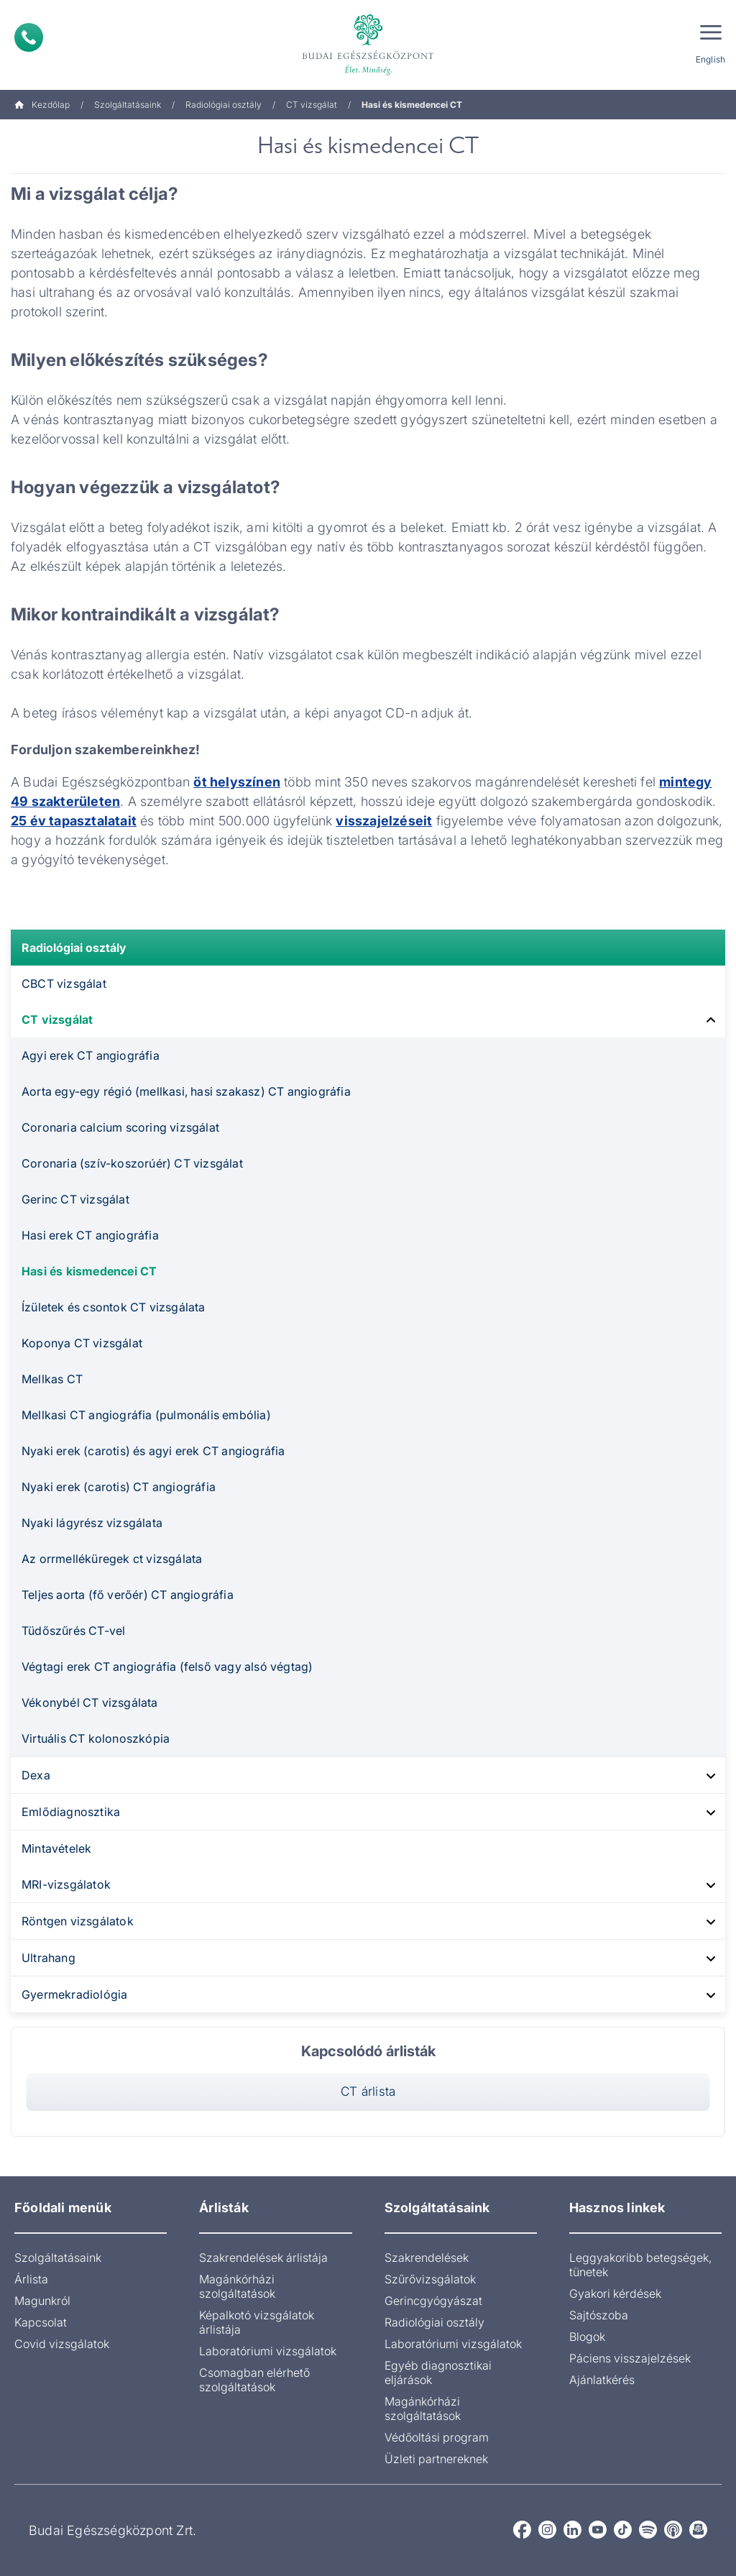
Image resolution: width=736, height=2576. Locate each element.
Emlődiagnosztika (71, 1812)
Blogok (587, 2336)
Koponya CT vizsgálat (82, 1343)
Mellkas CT (52, 1379)
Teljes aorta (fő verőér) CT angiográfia (128, 1594)
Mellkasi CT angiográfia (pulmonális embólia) (146, 1415)
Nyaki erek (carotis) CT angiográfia (119, 1487)
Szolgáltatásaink (127, 104)
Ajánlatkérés (602, 2380)
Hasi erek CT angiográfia (90, 1235)
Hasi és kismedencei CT (89, 1271)
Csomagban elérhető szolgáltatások (254, 2379)
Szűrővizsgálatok (430, 2279)
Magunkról (42, 2300)
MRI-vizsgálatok (66, 1884)
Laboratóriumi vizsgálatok (267, 2351)
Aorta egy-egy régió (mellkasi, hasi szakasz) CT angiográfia (186, 1091)
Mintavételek (56, 1848)
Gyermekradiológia (74, 1994)
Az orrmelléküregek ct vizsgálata (112, 1558)
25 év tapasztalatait (74, 820)
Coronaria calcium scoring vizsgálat (120, 1127)
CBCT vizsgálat (64, 983)
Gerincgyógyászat (433, 2300)
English (710, 59)
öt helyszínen (236, 781)
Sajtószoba (598, 2315)
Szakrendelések (427, 2257)
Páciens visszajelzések (630, 2358)
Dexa (36, 1775)
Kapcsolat (40, 2322)
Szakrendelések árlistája (263, 2257)
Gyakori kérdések (615, 2293)
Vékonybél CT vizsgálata (90, 1702)
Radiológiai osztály (223, 104)
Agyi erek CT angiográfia (91, 1055)
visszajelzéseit (384, 820)
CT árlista (368, 2091)
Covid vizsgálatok (61, 2344)
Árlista (31, 2279)
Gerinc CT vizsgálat (75, 1199)
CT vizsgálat (311, 104)
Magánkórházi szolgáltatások (237, 2286)
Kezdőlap (42, 104)
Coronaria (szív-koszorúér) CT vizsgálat (132, 1163)
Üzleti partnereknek (436, 2459)
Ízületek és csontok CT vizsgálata (114, 1307)
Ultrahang (48, 1958)
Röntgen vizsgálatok (78, 1921)
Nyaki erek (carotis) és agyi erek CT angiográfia (153, 1451)
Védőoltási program (437, 2437)
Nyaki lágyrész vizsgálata (92, 1523)
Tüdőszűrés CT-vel (73, 1630)
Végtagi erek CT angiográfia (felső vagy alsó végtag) (167, 1666)
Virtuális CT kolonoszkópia (96, 1738)
